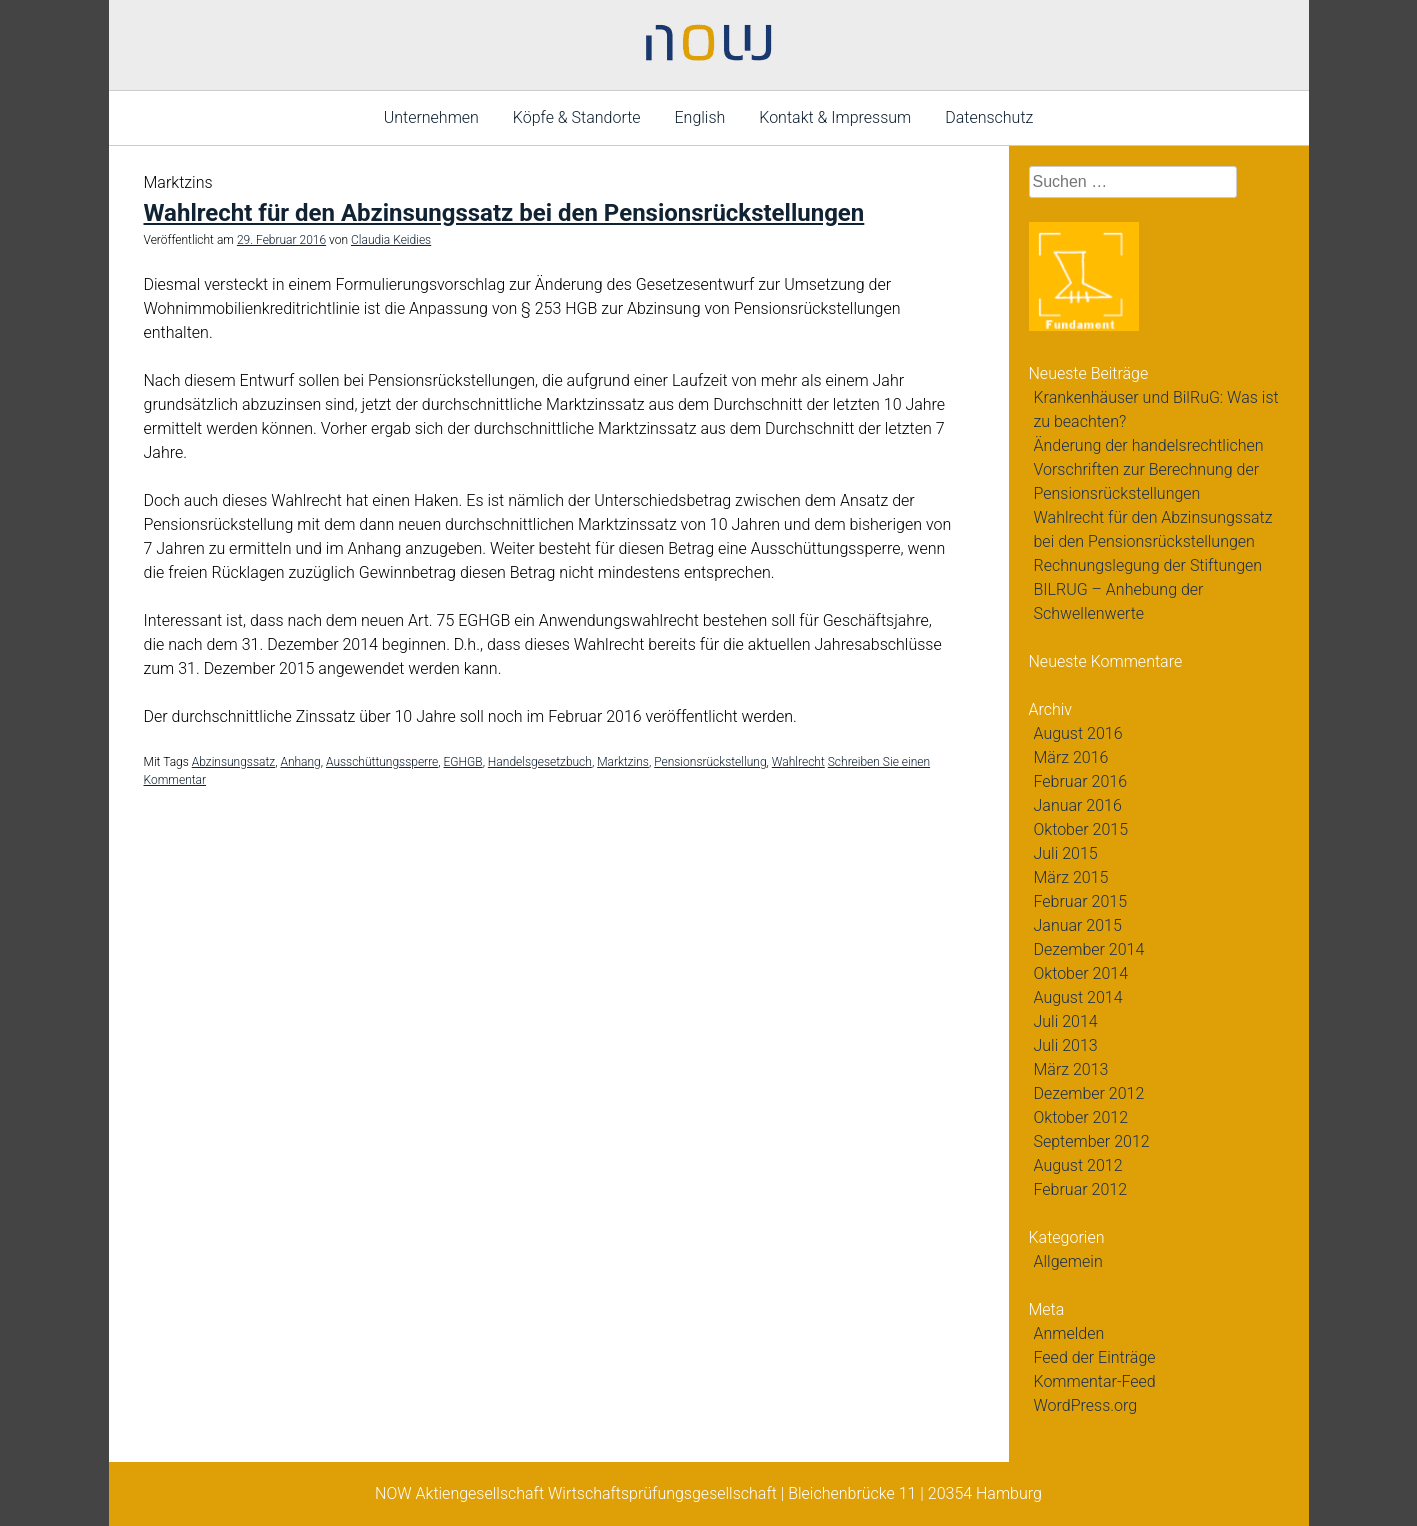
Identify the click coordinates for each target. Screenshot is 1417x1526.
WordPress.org (1086, 1405)
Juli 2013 (1066, 1045)
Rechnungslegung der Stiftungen (1148, 565)
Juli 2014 (1066, 1021)
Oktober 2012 (1081, 1117)
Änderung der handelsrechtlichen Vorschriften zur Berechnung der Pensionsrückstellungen (1149, 469)
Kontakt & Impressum (835, 117)
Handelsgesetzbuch (540, 762)
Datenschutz (989, 117)
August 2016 (1078, 733)
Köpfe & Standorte (577, 117)
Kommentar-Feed (1095, 1381)
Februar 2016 (1081, 781)
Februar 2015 (1081, 901)
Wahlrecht (798, 762)
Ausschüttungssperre (382, 762)
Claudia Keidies (391, 240)
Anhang (300, 762)
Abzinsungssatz (233, 762)
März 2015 (1071, 877)
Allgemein (1068, 1261)
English (700, 117)
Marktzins (623, 762)
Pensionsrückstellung (710, 762)
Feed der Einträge (1095, 1357)
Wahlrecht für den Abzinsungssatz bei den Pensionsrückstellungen (504, 213)
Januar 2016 (1078, 805)
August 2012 (1078, 1165)
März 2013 (1071, 1069)
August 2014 (1078, 997)
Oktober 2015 (1081, 829)
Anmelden (1069, 1333)
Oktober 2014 (1081, 973)
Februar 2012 (1081, 1189)
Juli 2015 (1066, 853)
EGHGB (463, 762)
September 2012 (1092, 1141)
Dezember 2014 (1089, 949)
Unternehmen (431, 117)
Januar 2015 (1078, 925)
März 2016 (1071, 757)
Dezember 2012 (1089, 1093)
